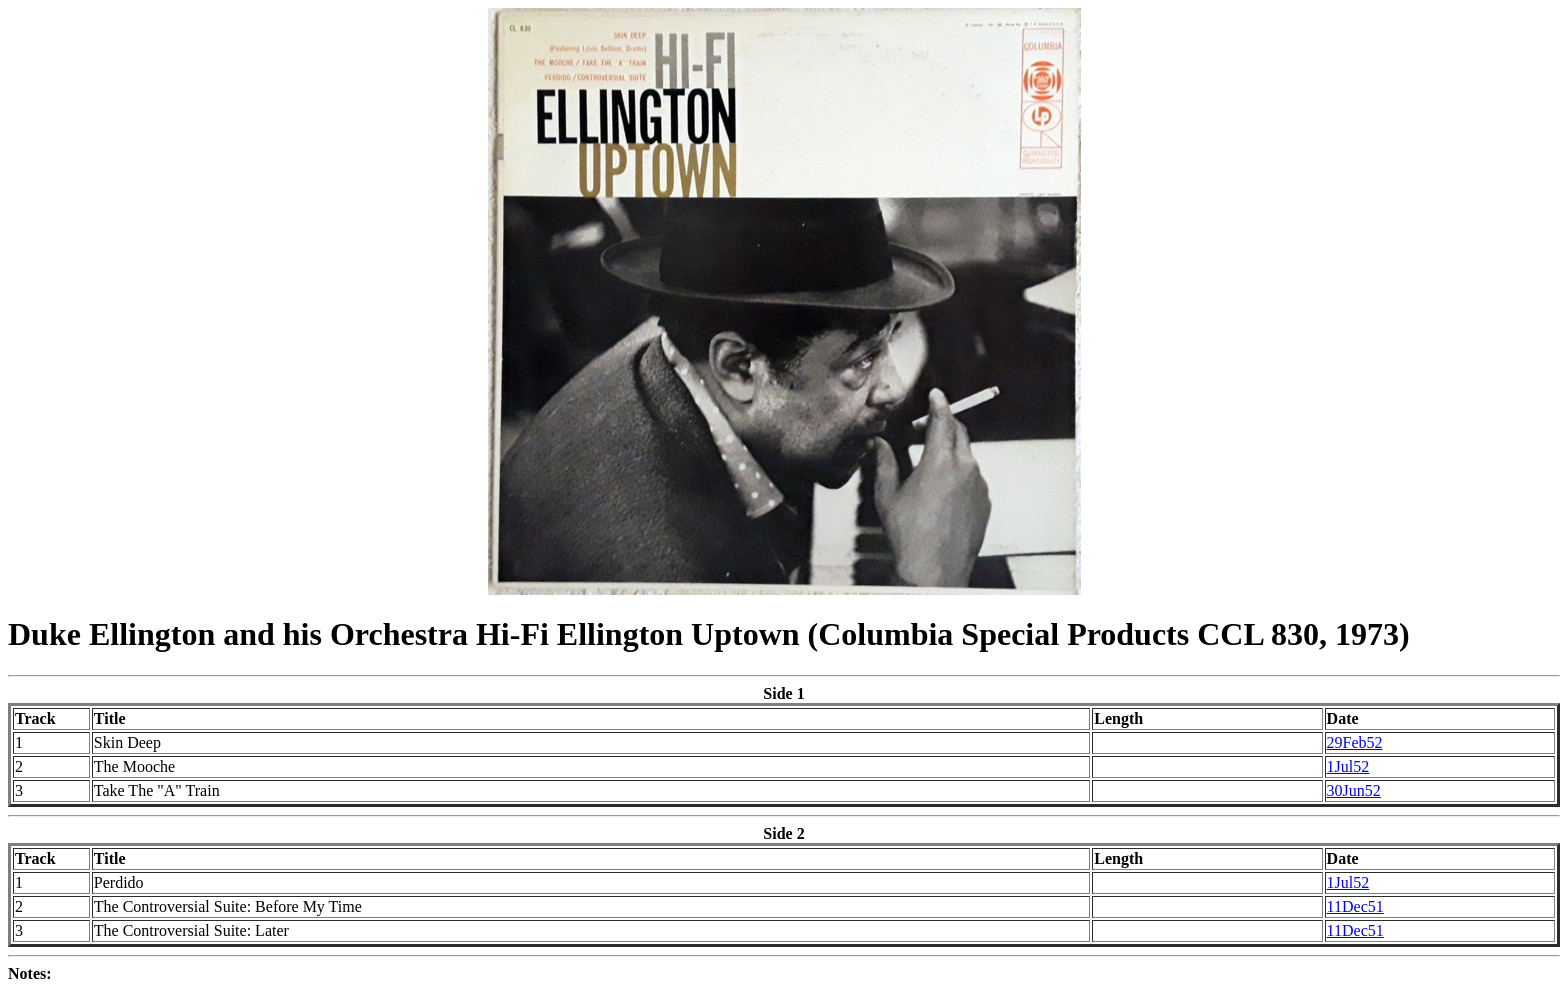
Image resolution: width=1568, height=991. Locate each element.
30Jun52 (1354, 790)
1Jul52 (1348, 766)
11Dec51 (1355, 906)
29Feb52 (1355, 742)
